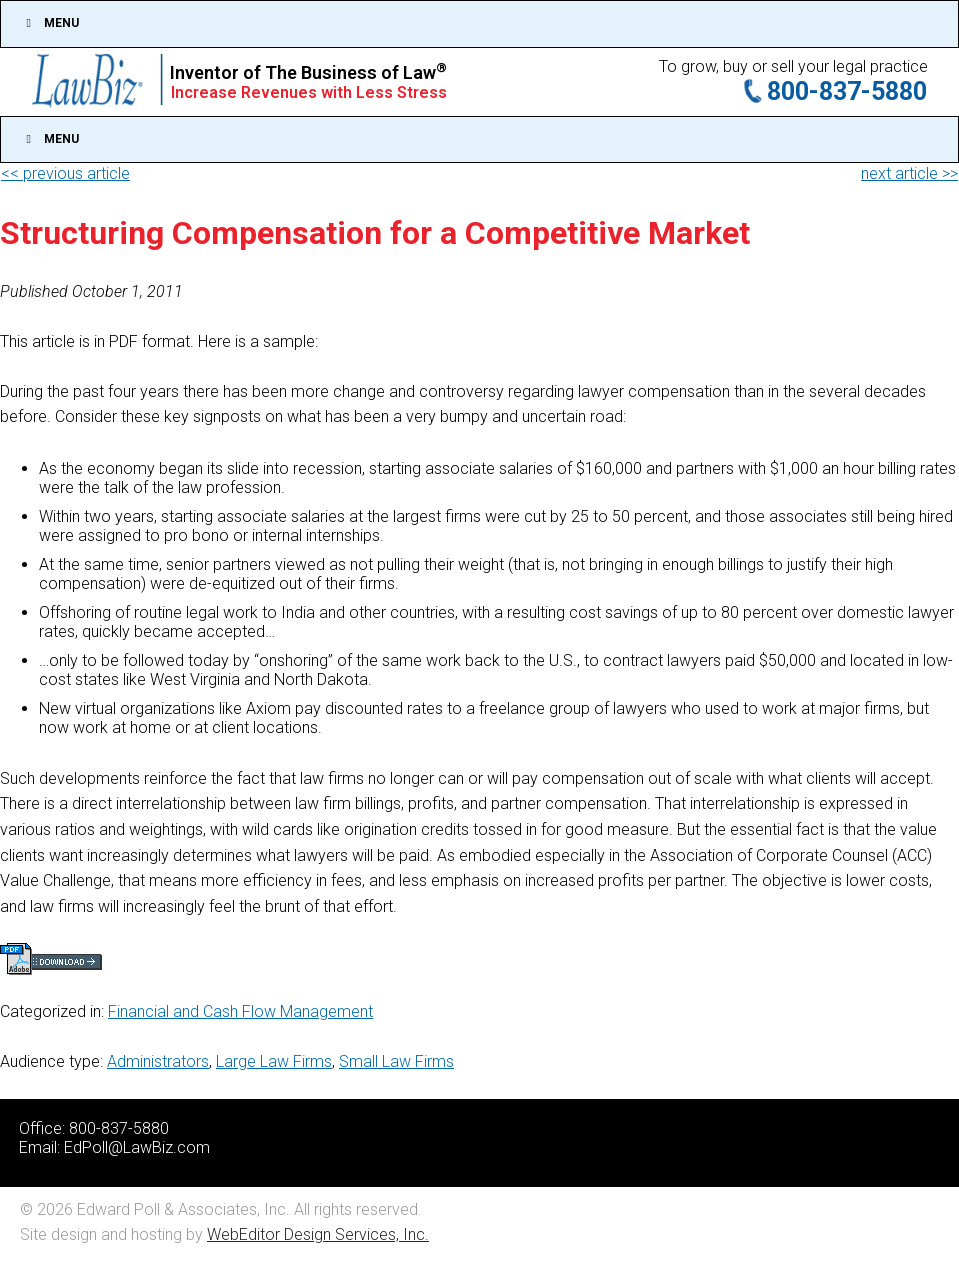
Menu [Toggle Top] (50, 23)
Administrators (158, 1061)
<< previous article (65, 173)
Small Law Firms (396, 1061)
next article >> (909, 173)
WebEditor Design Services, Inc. (318, 1234)
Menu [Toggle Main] (50, 139)
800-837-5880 (847, 91)
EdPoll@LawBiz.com (137, 1147)
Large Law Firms (274, 1061)
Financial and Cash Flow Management (240, 1011)
